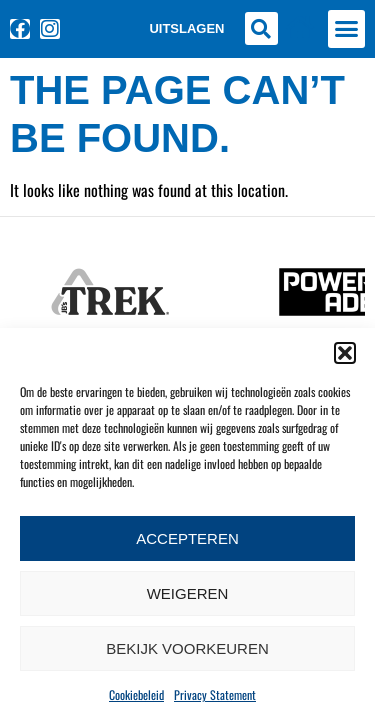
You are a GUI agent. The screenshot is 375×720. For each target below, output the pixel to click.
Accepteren (187, 538)
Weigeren (188, 593)
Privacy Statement (215, 694)
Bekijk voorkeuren (187, 648)
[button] (345, 353)
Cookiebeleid (136, 694)
